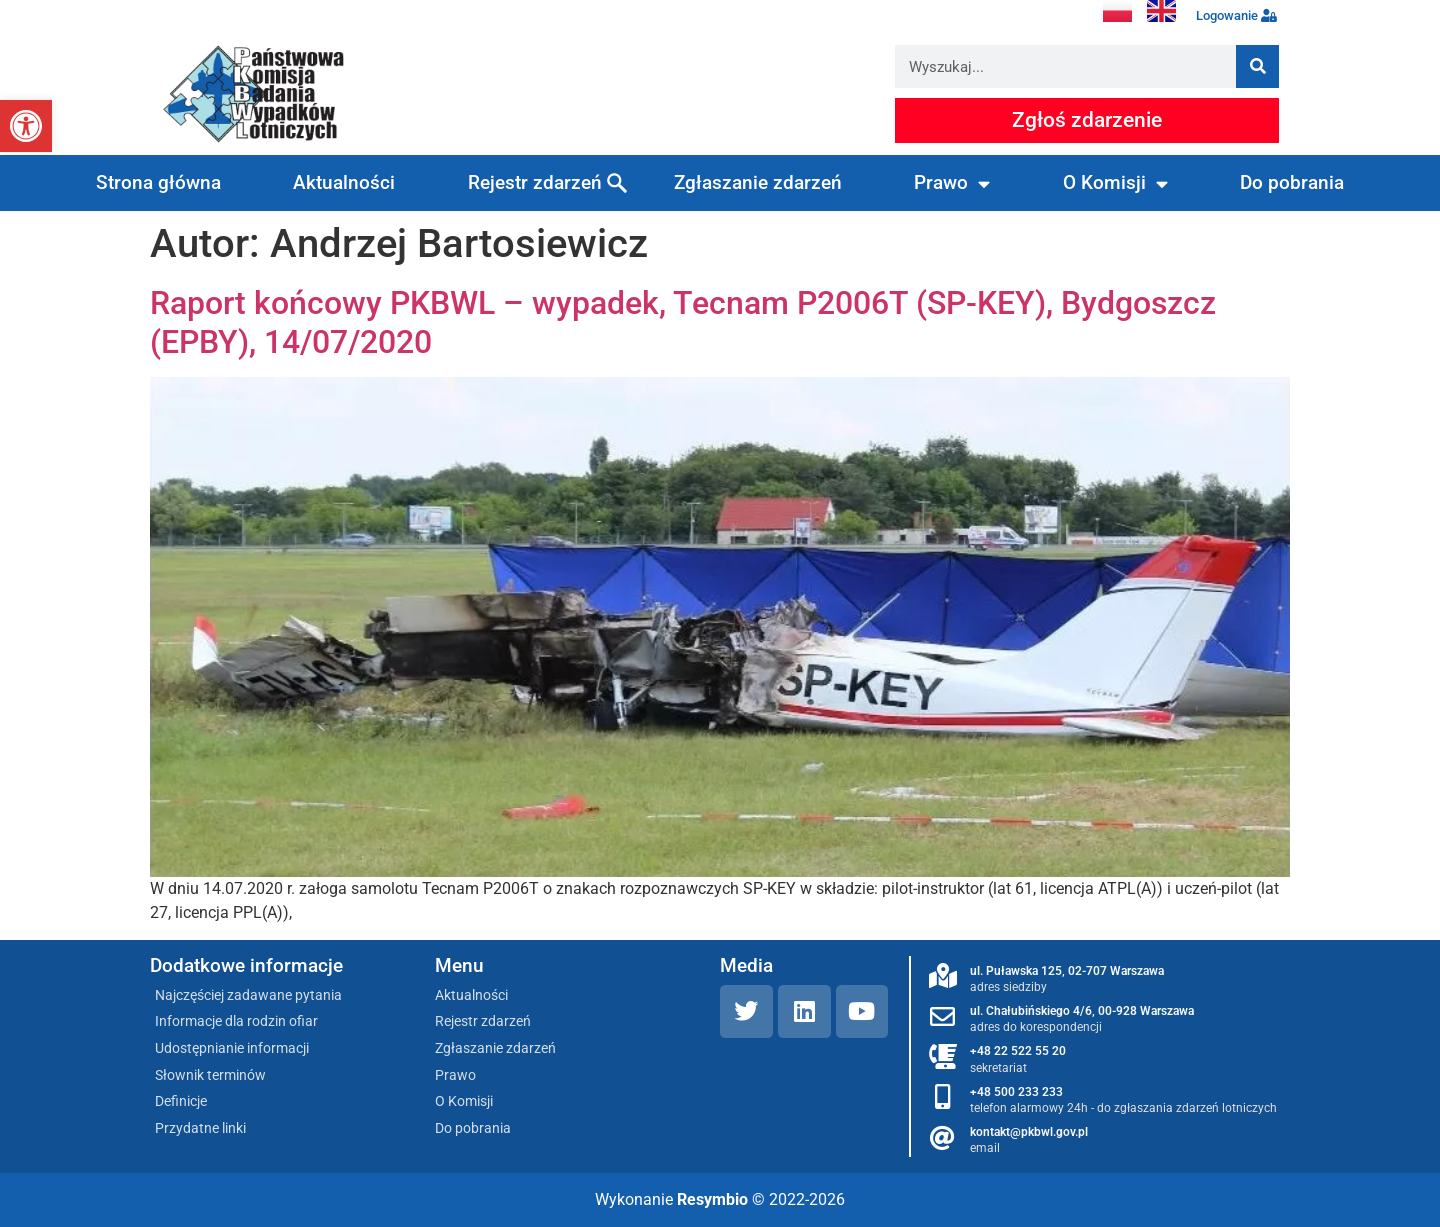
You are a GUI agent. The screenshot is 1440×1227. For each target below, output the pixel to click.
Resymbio (712, 1199)
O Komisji (1115, 183)
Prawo (952, 183)
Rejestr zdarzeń (535, 182)
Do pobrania (1292, 182)
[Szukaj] (1257, 66)
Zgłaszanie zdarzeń (758, 182)
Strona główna (158, 182)
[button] (26, 126)
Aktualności (344, 182)
